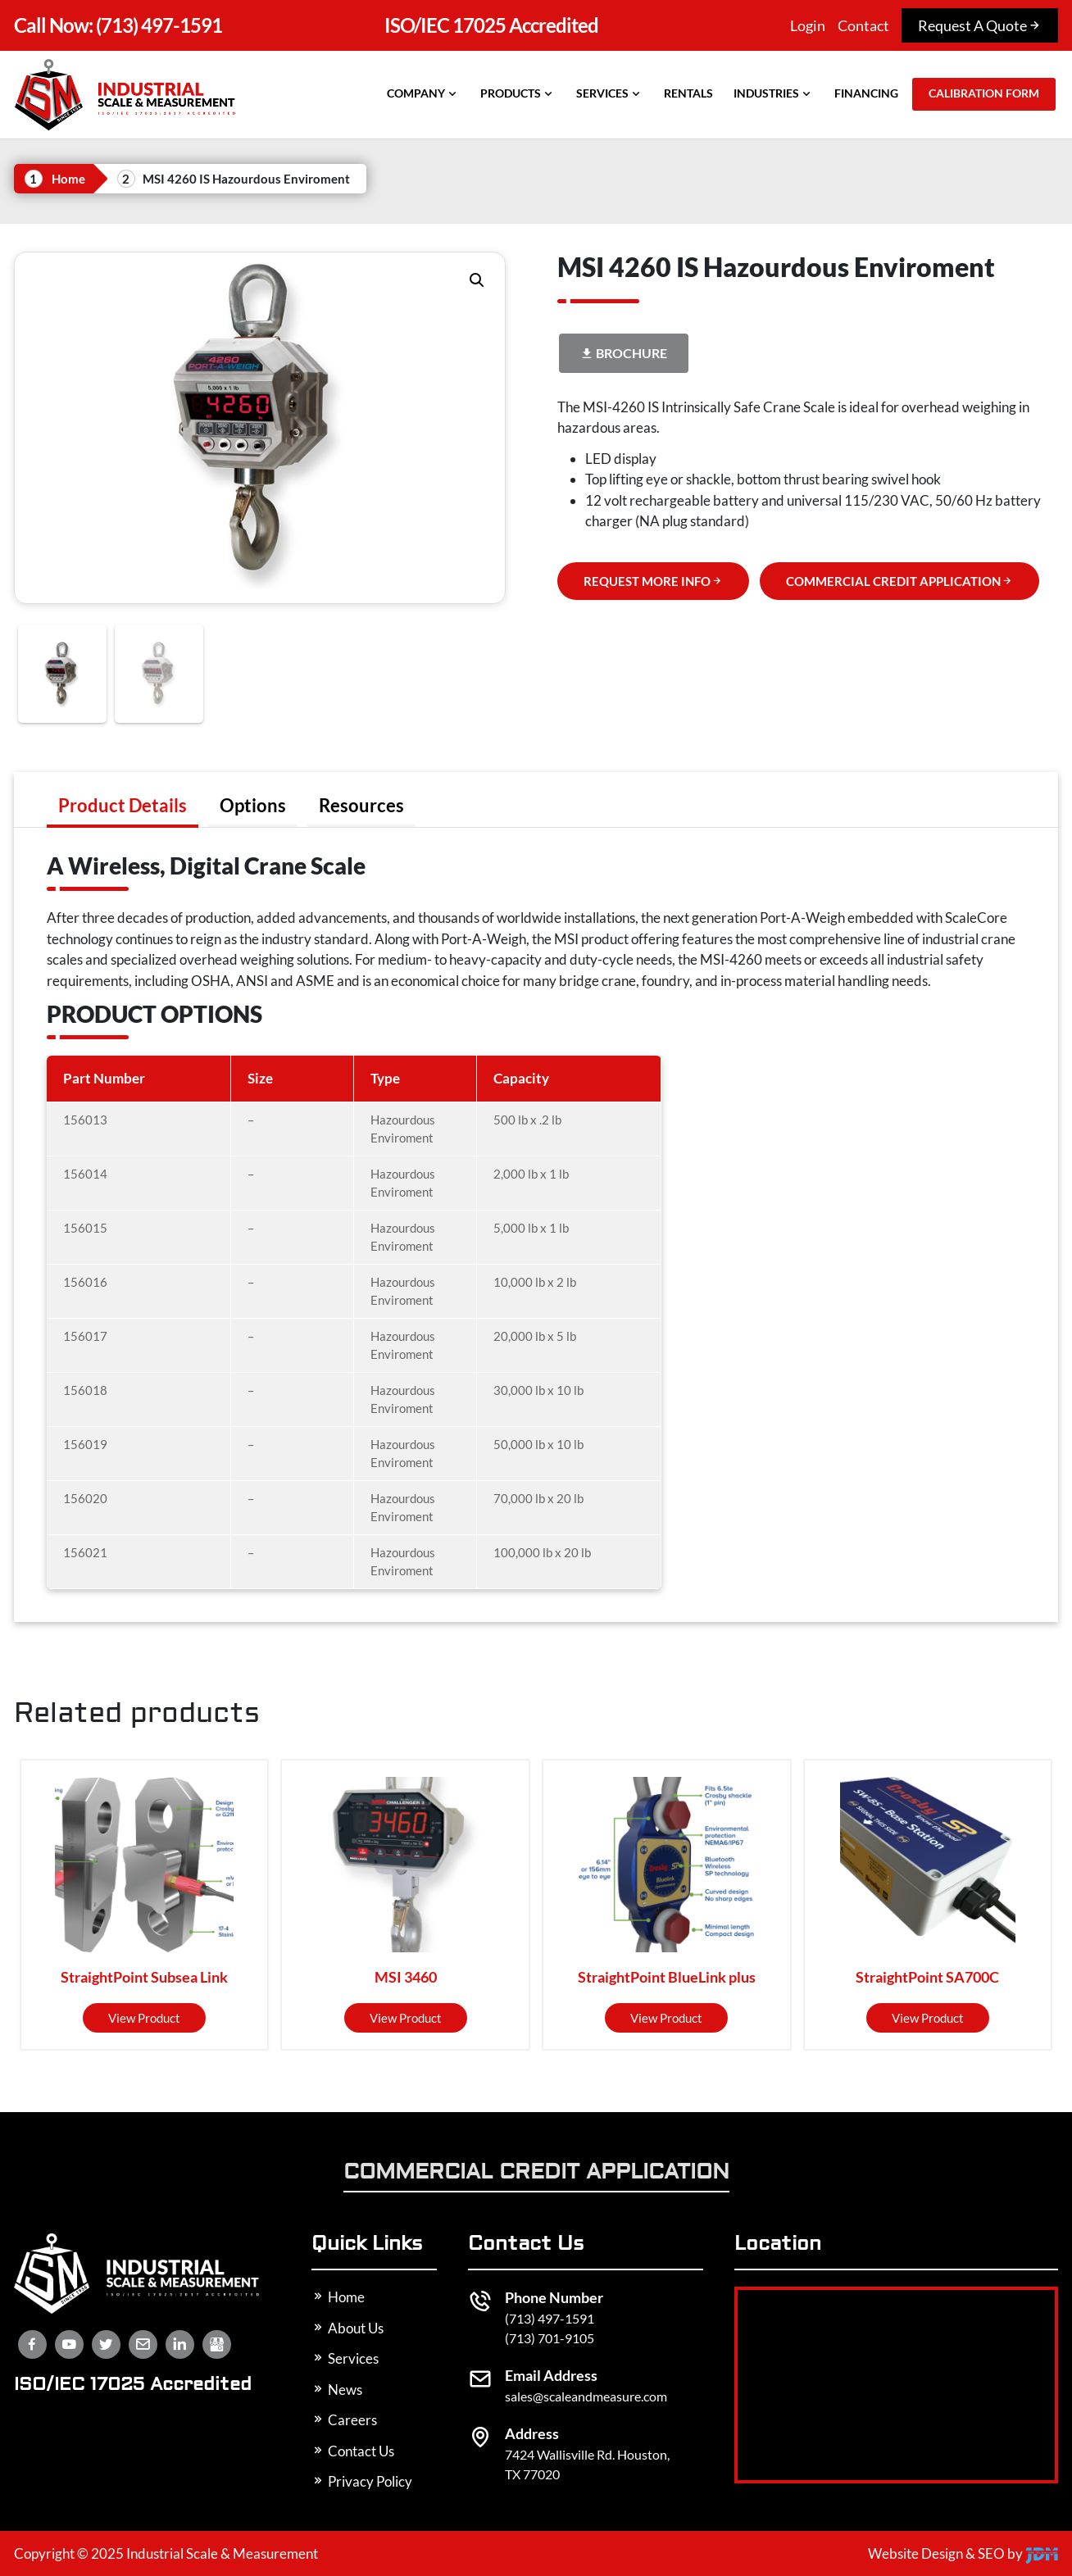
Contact (863, 25)
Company (423, 93)
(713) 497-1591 (118, 25)
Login (807, 25)
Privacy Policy (361, 2481)
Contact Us (352, 2451)
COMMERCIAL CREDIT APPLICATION (899, 581)
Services (609, 93)
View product (144, 2017)
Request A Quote (980, 25)
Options (253, 805)
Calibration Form (984, 93)
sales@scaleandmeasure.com (586, 2396)
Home (68, 178)
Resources (361, 805)
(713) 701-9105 (549, 2338)
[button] (477, 280)
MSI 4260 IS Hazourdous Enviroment (246, 178)
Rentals (688, 93)
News (336, 2389)
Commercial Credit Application (536, 2173)
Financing (866, 93)
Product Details (122, 805)
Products (518, 93)
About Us (347, 2328)
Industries (774, 93)
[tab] (122, 805)
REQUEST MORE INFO (653, 581)
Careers (344, 2419)
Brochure (623, 353)
